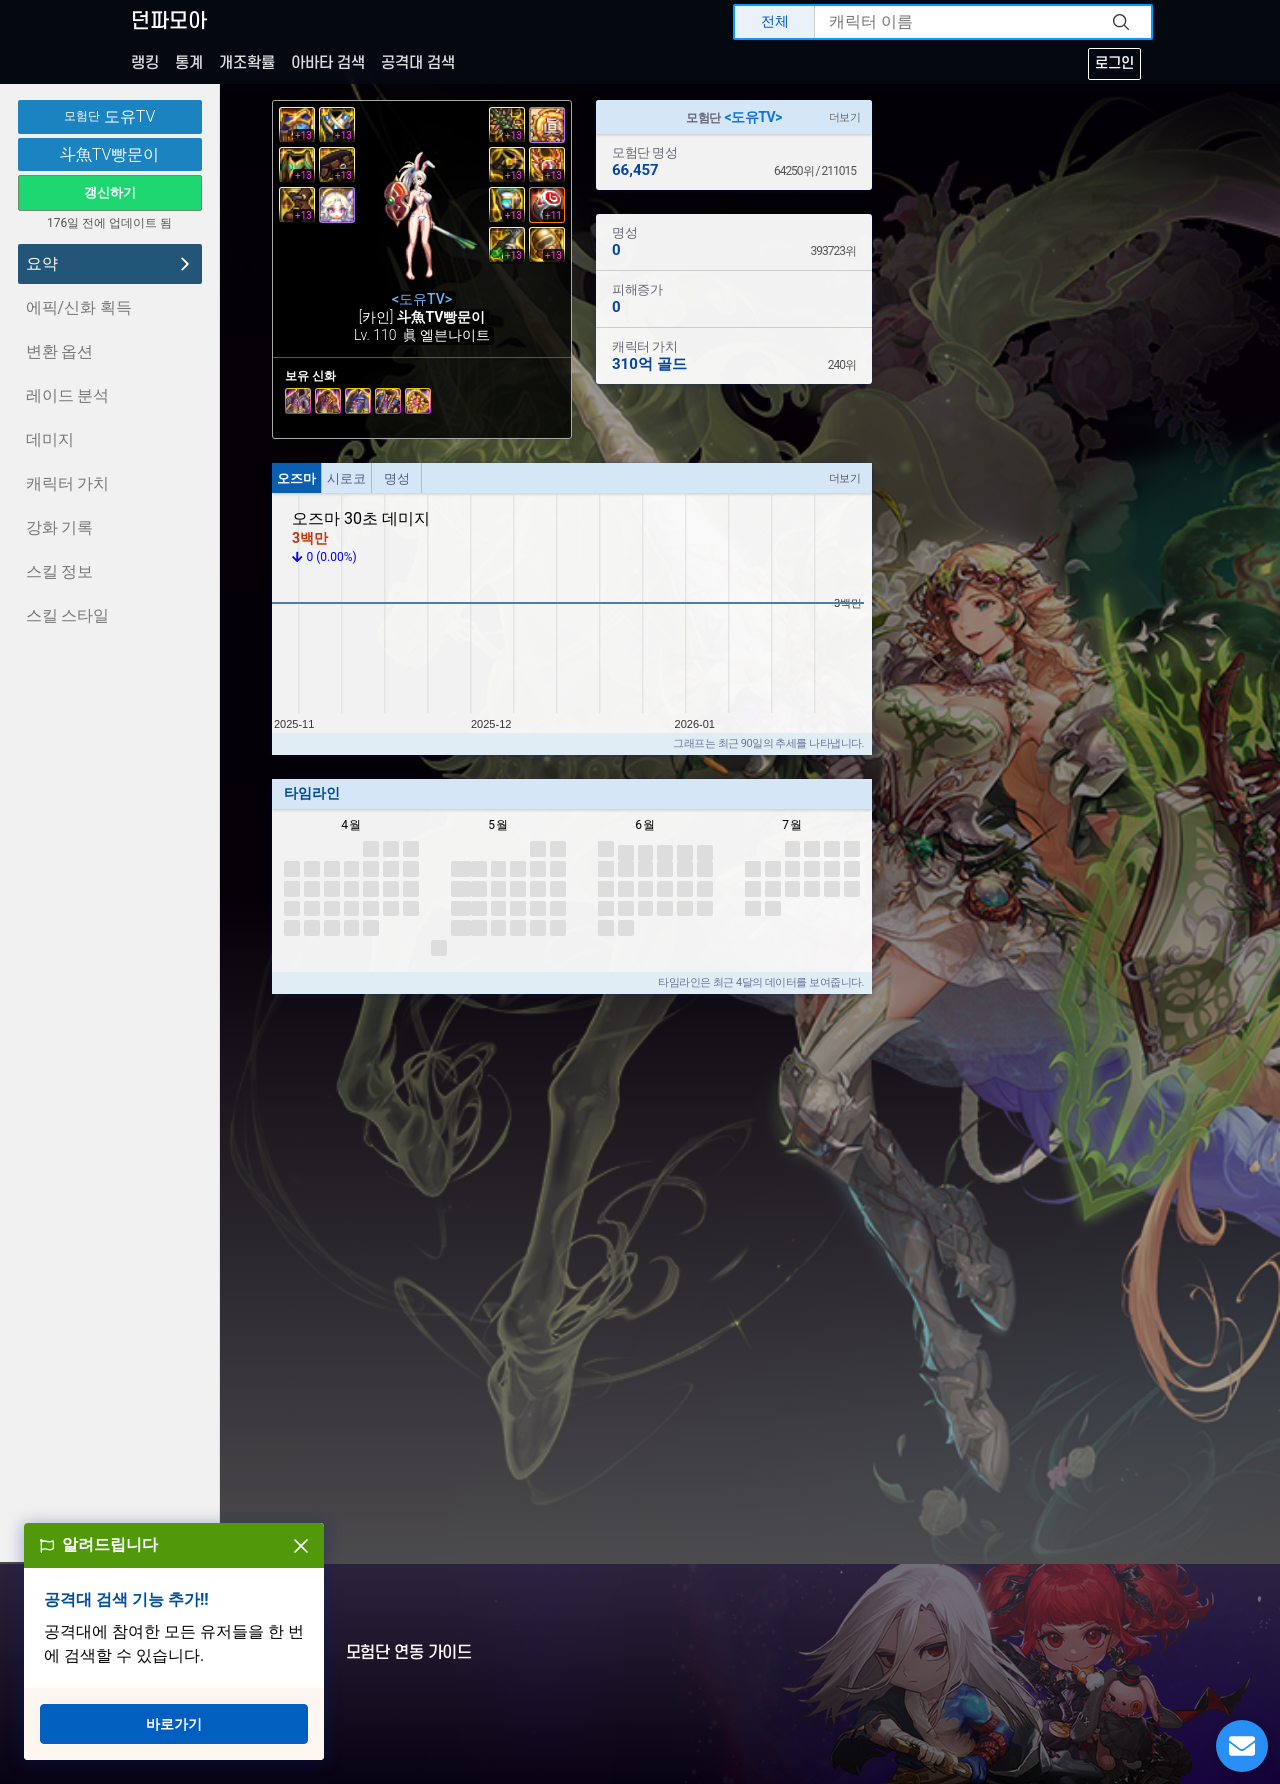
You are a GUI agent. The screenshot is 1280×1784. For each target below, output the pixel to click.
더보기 (845, 117)
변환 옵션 (60, 351)
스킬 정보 (60, 571)
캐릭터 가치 (68, 483)
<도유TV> (753, 117)
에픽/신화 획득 (79, 307)
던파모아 (169, 21)
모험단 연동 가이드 (409, 1653)
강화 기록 (60, 527)
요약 (110, 263)
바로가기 (174, 1724)
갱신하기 (110, 192)
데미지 (50, 439)
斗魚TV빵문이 (110, 155)
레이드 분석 (68, 395)
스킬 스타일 (68, 615)
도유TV (110, 117)
